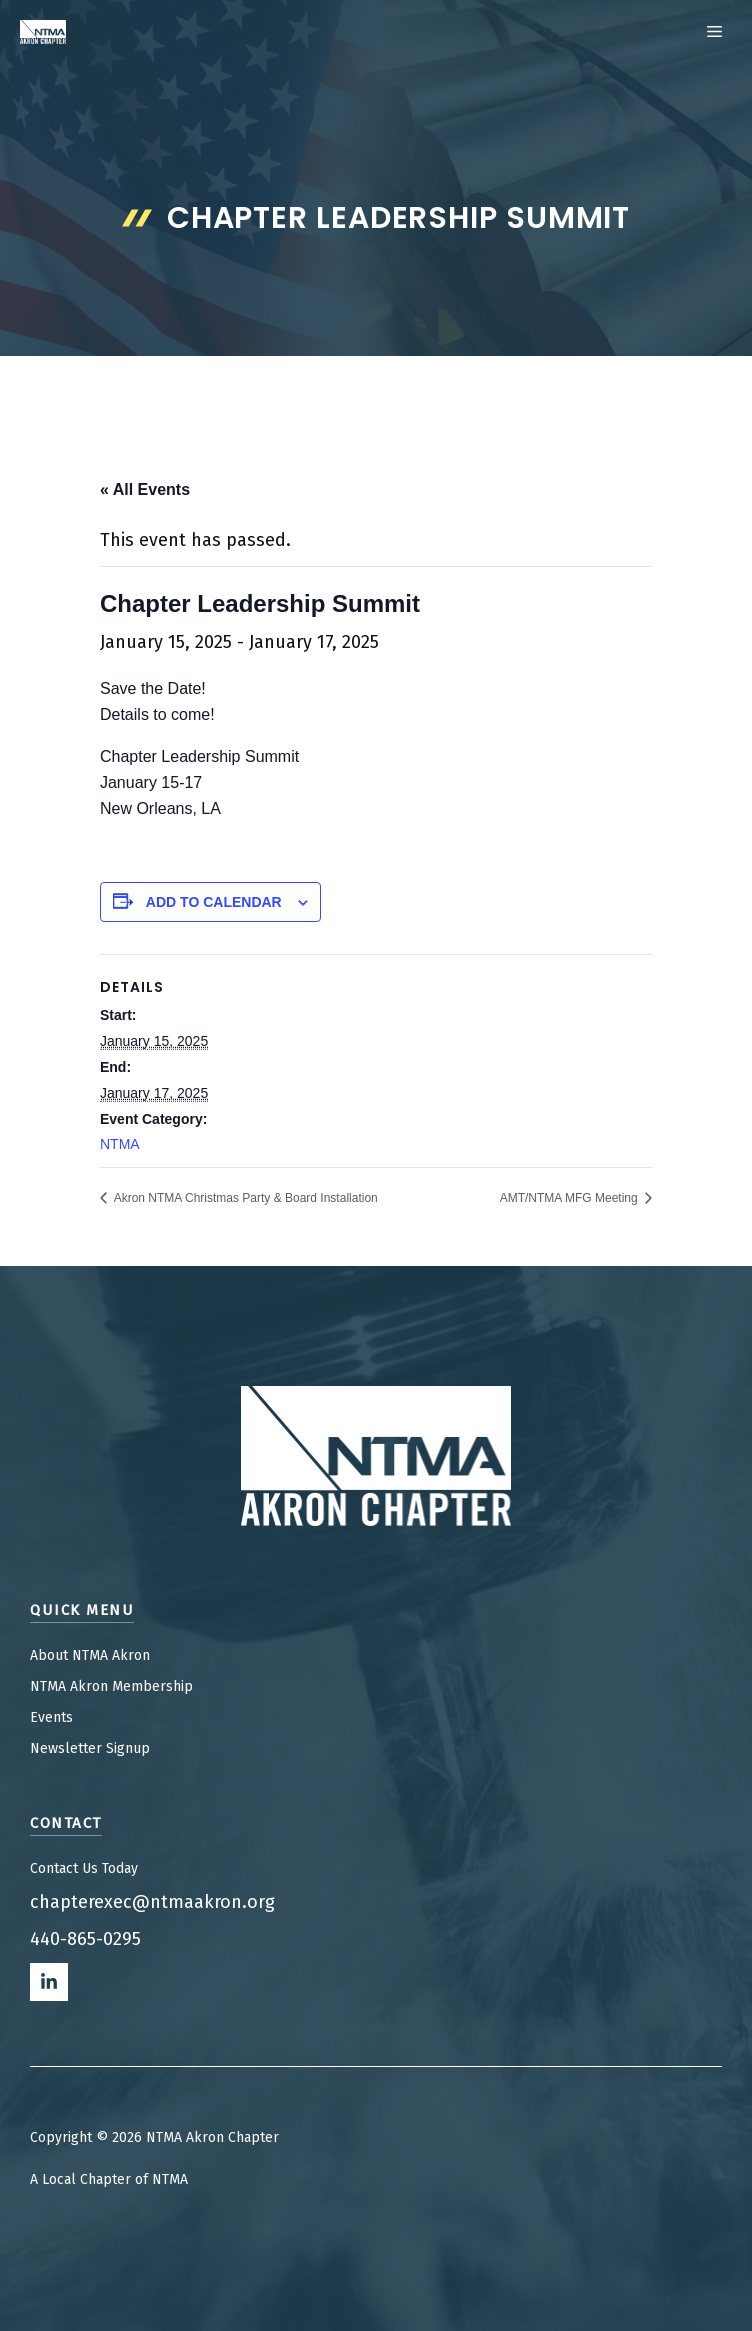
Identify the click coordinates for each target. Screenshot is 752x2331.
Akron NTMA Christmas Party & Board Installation (244, 1198)
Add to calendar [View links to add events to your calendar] (214, 902)
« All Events (145, 489)
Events (51, 1717)
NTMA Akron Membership (111, 1686)
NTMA (120, 1144)
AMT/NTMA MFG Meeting (570, 1198)
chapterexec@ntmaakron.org (152, 1902)
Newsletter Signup (90, 1748)
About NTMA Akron (90, 1655)
